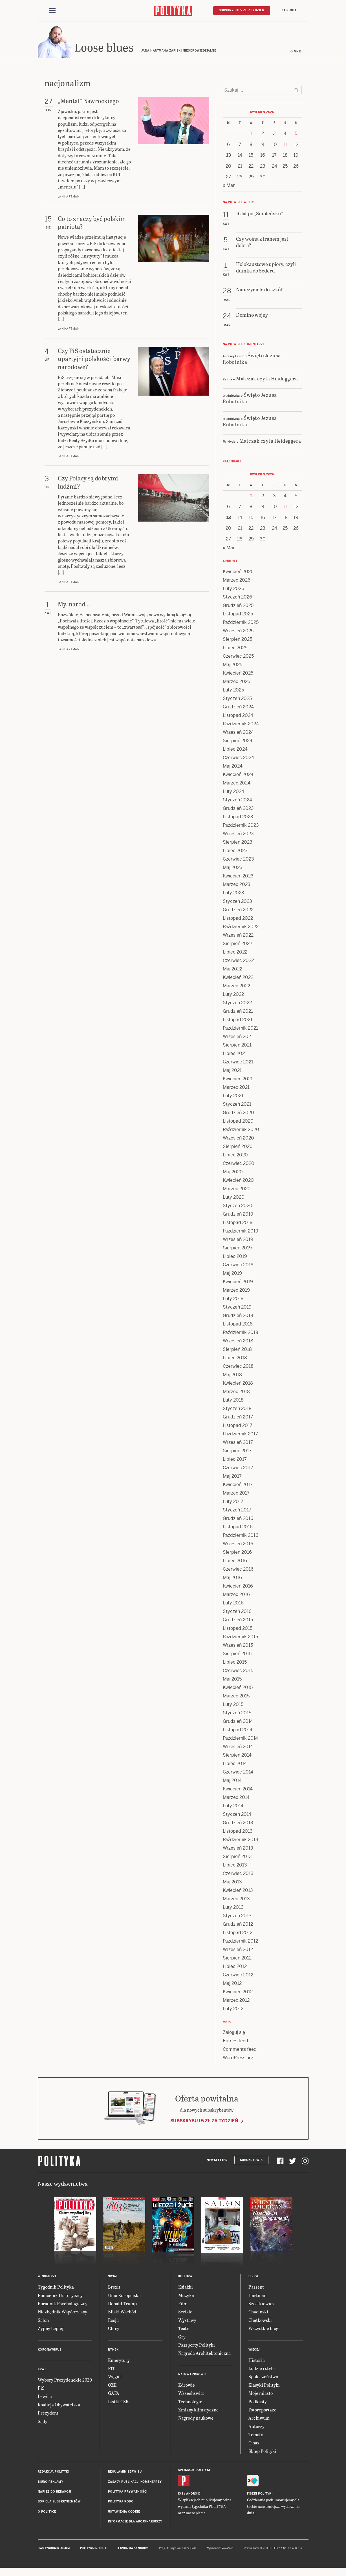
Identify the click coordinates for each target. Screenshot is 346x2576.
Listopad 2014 (237, 1730)
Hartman (257, 2295)
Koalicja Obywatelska (59, 2404)
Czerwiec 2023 (238, 859)
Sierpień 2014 (237, 1755)
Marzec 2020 (237, 1189)
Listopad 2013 (238, 1831)
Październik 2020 (241, 1129)
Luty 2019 (233, 1299)
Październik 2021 (240, 1028)
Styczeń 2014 (237, 1814)
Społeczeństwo (263, 2376)
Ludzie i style (261, 2368)
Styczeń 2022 (237, 1003)
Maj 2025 (232, 665)
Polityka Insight (93, 2548)
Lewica (45, 2396)
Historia (256, 2360)
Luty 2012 (233, 2009)
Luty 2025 (233, 690)
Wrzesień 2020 (238, 1138)
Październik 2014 (240, 1738)
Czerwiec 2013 (238, 1873)
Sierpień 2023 (237, 842)
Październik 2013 (240, 1840)
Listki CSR (118, 2401)
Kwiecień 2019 (238, 1282)
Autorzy (256, 2426)
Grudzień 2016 (238, 1518)
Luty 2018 (233, 1400)
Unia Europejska (124, 2295)
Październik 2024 (241, 724)
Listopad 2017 (237, 1425)
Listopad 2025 (238, 614)
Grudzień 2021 (238, 1011)
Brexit (114, 2287)
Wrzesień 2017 (238, 1442)
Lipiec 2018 (235, 1358)
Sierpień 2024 (237, 741)
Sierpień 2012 (237, 1958)
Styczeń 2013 (237, 1916)
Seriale (185, 2311)
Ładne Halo (189, 2548)
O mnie (296, 51)
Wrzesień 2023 (238, 834)
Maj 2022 (232, 969)
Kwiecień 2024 (238, 774)
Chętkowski (260, 2320)
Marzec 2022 (236, 986)
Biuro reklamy (50, 2482)
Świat (113, 2276)
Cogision (175, 2548)
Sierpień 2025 (237, 639)
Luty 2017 (233, 1501)
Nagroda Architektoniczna (204, 2353)
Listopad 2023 (238, 817)
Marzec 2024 (236, 783)
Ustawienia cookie (124, 2511)
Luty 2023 (233, 893)
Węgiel (115, 2376)
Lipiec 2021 (235, 1053)
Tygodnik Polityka (56, 2287)
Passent (256, 2287)
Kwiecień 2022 (238, 977)
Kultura (185, 2276)
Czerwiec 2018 (238, 1366)
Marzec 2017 (236, 1493)
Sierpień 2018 (237, 1349)
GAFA (113, 2393)
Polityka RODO (121, 2501)
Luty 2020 (233, 1197)
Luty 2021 (233, 1096)
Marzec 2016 (236, 1594)
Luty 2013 (233, 1907)
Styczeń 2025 (237, 698)
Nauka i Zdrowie (192, 2374)
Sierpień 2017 (237, 1451)
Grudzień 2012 (238, 1924)
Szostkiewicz (261, 2303)
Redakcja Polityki (53, 2471)
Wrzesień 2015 (238, 1645)
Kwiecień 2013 (238, 1890)
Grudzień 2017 (238, 1417)
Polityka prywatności (127, 2491)
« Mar (229, 185)
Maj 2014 (232, 1780)
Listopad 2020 (238, 1121)
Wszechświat (191, 2393)
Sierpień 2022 (237, 943)
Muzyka (186, 2295)
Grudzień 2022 (238, 910)
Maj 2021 (232, 1070)
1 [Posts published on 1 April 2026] (251, 133)
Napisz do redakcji (54, 2491)
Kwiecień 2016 (238, 1586)
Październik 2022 (241, 927)
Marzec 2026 (236, 580)
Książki (185, 2287)
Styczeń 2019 (237, 1307)
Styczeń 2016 (237, 1611)
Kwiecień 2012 (238, 1992)
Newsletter (217, 2160)
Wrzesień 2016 (238, 1544)
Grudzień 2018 (238, 1315)
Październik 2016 (240, 1535)
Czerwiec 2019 (238, 1265)
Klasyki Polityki (264, 2385)
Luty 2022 (233, 994)
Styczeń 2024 (237, 800)
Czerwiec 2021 (238, 1062)
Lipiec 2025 (235, 648)
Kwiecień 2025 (238, 673)
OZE (112, 2385)
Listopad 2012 (237, 1933)
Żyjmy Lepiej (50, 2328)
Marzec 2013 (236, 1899)
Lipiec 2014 (235, 1763)
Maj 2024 (233, 766)
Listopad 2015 (237, 1628)
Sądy (42, 2421)
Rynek (113, 2349)
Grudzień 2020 (238, 1113)
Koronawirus (50, 2349)
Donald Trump (122, 2303)
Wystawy (187, 2320)
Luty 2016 (233, 1603)
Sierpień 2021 (237, 1045)
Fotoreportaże (262, 2409)
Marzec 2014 (236, 1797)
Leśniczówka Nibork (133, 2548)
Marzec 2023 (236, 884)
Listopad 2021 (237, 1020)
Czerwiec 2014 (238, 1772)
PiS (41, 2388)
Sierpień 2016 (237, 1552)
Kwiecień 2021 (238, 1079)
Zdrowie (186, 2385)
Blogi (253, 2276)
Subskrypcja (251, 2160)
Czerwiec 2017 (238, 1468)
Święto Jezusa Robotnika (252, 358)
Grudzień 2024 (238, 707)
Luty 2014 (233, 1806)
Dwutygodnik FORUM (54, 2548)
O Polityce (47, 2511)
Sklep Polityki (262, 2451)
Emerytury (119, 2360)
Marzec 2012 (236, 2000)
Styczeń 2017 (237, 1510)
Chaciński (258, 2311)
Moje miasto (260, 2393)
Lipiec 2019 (235, 1256)
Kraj (42, 2369)
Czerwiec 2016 (238, 1569)
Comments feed (240, 2049)
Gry (182, 2336)
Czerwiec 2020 (238, 1163)
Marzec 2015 (236, 1696)
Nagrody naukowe (195, 2418)
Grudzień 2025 (238, 605)
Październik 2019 (240, 1231)
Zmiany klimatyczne (198, 2409)
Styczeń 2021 (237, 1104)
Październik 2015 (240, 1637)
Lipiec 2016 (235, 1561)
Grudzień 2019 (238, 1214)
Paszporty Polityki (196, 2345)
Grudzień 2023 (238, 808)
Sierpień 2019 (237, 1248)
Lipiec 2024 (235, 749)
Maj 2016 (232, 1577)
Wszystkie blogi (264, 2328)
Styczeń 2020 (237, 1206)
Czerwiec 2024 (238, 758)
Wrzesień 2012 (238, 1949)
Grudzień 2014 (238, 1721)
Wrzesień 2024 (238, 732)
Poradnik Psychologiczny (62, 2303)
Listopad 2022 (238, 918)
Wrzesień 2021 (238, 1036)
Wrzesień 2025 (238, 631)
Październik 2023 (241, 825)
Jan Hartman (69, 196)
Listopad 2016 (238, 1527)
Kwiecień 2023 (238, 876)
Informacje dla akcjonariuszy (135, 2521)
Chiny (113, 2328)
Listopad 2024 (238, 715)
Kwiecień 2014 (238, 1789)
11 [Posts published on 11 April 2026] (285, 144)
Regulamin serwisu (125, 2471)
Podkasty (257, 2401)
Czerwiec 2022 (238, 960)
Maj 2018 (232, 1375)
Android (193, 2493)
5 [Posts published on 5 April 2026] (296, 133)
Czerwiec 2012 (238, 1975)
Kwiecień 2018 (238, 1383)
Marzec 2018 (236, 1392)
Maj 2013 (232, 1882)
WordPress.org (238, 2058)
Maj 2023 (233, 867)
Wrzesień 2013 (238, 1848)
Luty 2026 (233, 588)
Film (183, 2303)
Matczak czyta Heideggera (267, 378)
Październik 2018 (240, 1332)
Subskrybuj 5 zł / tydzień (242, 10)
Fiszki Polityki (260, 2493)
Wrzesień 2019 (238, 1239)
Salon (43, 2320)
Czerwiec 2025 (238, 656)
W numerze (47, 2276)
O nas (253, 2442)
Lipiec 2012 (235, 1966)
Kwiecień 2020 (238, 1180)
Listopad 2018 (238, 1324)
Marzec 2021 (236, 1087)
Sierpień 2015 (237, 1654)
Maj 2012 (232, 1983)
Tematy (255, 2434)
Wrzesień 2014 (238, 1747)
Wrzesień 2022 (238, 935)
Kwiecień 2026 (238, 572)
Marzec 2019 (236, 1290)
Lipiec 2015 (235, 1662)
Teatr (183, 2328)
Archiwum (259, 2418)
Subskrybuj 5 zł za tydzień (204, 2121)
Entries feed (235, 2041)
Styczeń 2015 (237, 1713)
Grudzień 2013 (238, 1823)
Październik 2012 (240, 1941)
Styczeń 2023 (237, 901)
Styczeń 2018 (237, 1408)
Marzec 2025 (236, 681)
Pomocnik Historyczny (60, 2295)
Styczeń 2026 (237, 597)
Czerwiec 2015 (238, 1670)
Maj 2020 (233, 1172)
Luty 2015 (233, 1704)
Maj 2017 (232, 1476)
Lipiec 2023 (235, 851)
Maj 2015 (232, 1679)
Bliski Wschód (122, 2311)
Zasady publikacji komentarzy (135, 2482)
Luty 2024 (233, 791)
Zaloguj (288, 10)
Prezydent (48, 2412)
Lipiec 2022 (235, 952)
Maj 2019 (232, 1273)
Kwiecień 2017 (238, 1484)
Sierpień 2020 (238, 1146)
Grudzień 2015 (238, 1620)
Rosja (113, 2320)
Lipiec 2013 (235, 1865)
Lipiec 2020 (235, 1155)
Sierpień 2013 (237, 1856)
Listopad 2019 (238, 1222)
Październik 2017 (240, 1434)
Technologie (190, 2401)
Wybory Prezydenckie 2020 (65, 2380)
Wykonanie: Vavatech (219, 2548)
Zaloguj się (234, 2032)
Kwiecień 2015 (238, 1687)
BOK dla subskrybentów (59, 2501)
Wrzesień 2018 (238, 1341)
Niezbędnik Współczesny (62, 2311)
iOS (181, 2493)
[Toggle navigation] (52, 10)
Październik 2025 (241, 622)
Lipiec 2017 (235, 1459)
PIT (111, 2368)
